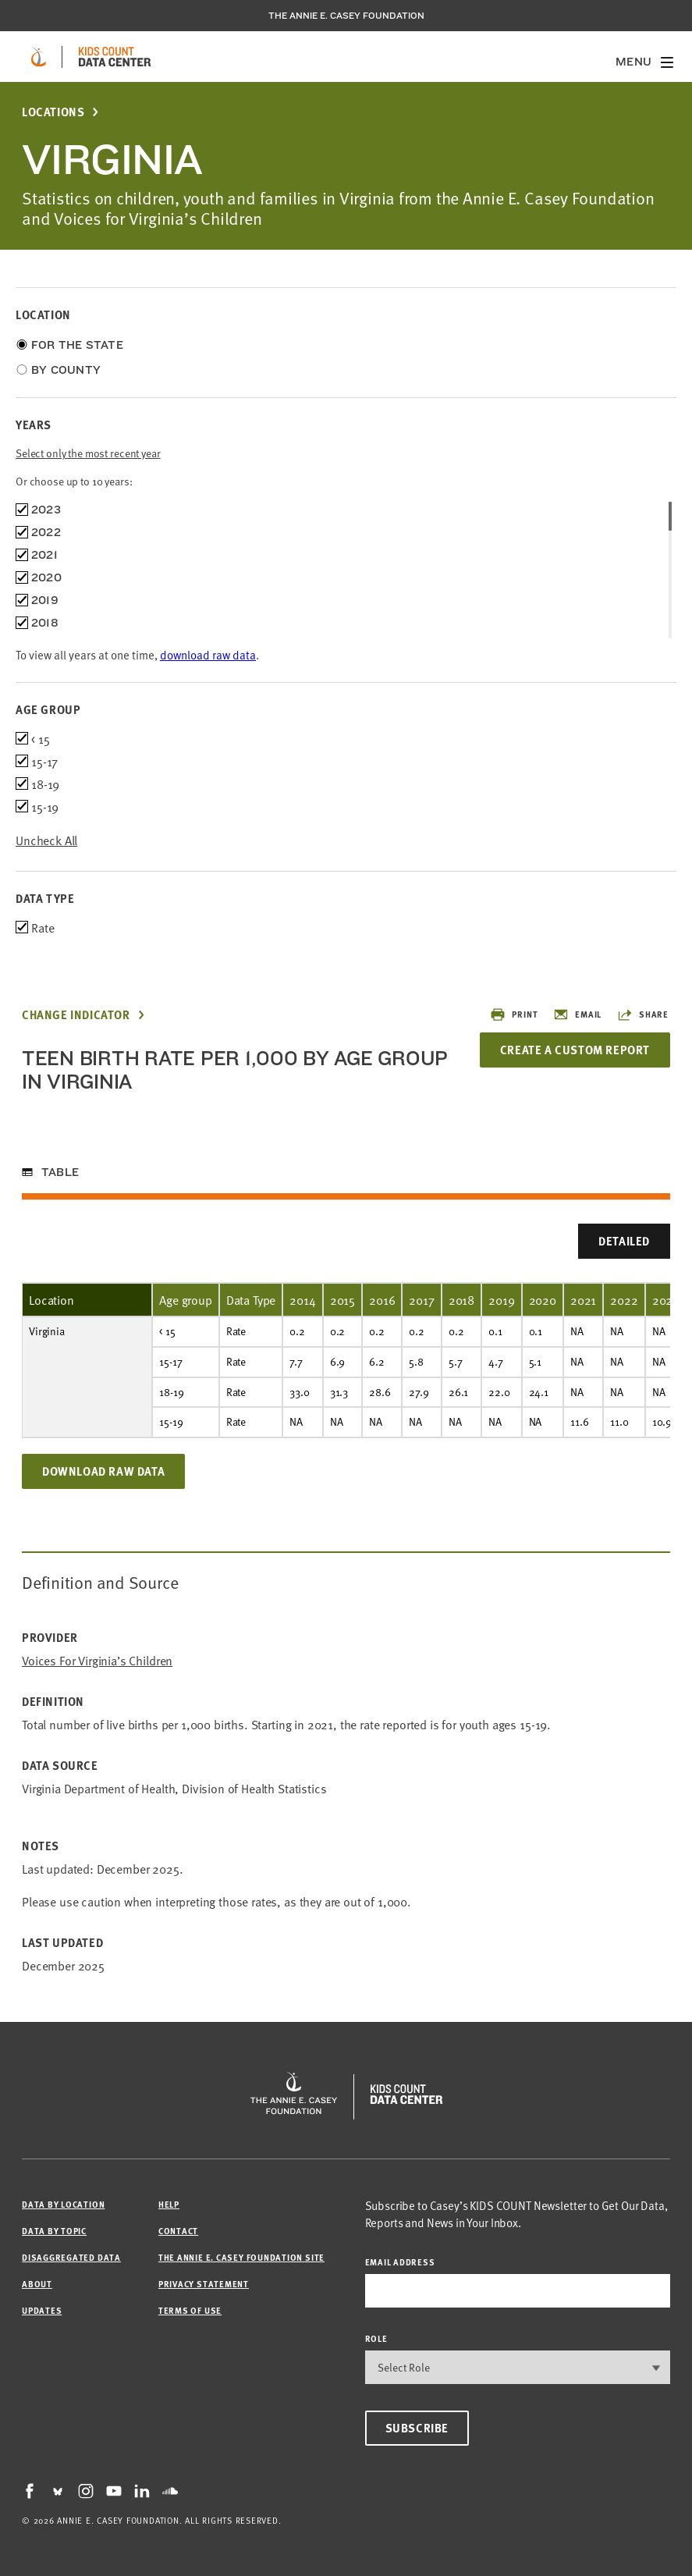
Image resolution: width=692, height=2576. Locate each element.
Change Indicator (76, 1015)
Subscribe (417, 2427)
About (37, 2284)
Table (60, 1172)
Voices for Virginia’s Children (97, 1660)
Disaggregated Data (71, 2257)
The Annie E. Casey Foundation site (241, 2257)
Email (577, 1014)
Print (514, 1014)
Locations (53, 112)
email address (400, 2262)
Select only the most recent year (88, 453)
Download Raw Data (103, 1471)
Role (376, 2338)
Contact (178, 2231)
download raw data (208, 654)
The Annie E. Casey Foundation (346, 15)
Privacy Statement (203, 2284)
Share (643, 1014)
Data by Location (63, 2204)
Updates (42, 2310)
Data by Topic (54, 2231)
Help (168, 2204)
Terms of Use (190, 2310)
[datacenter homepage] (114, 57)
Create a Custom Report (575, 1049)
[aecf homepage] (39, 57)
